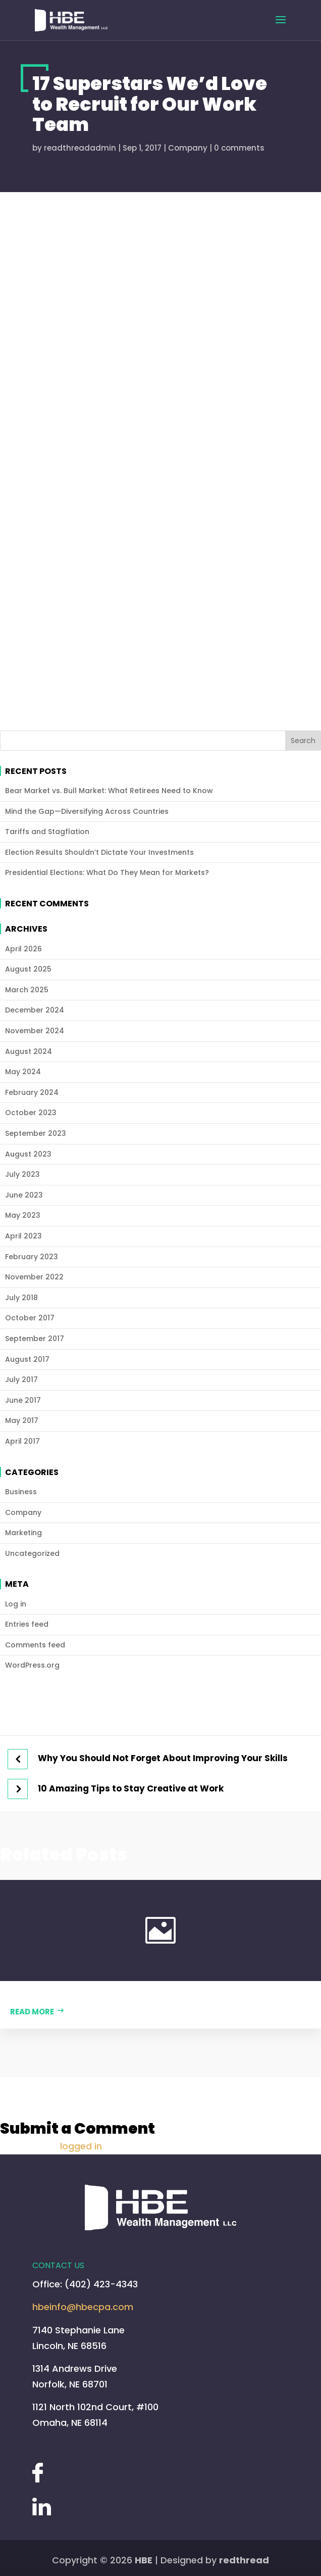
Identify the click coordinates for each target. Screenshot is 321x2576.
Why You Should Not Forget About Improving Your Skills (163, 1759)
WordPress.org (32, 1665)
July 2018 (21, 1298)
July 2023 (22, 1174)
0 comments (239, 148)
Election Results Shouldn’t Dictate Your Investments (99, 852)
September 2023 (35, 1133)
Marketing (23, 1533)
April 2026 (23, 949)
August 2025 (28, 969)
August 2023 (28, 1154)
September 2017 (34, 1339)
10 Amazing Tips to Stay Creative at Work (131, 1789)
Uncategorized (32, 1553)
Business (21, 1492)
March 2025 (26, 990)
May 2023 (22, 1215)
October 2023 (31, 1113)
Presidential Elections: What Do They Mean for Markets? (107, 873)
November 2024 (34, 1031)
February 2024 (32, 1092)
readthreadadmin (80, 148)
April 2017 (22, 1441)
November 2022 (34, 1277)
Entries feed (26, 1624)
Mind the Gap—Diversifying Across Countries (87, 811)
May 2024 (23, 1072)
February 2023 (31, 1257)
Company (187, 148)
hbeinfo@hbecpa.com (82, 2307)
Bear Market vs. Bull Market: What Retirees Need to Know (109, 791)
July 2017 (21, 1380)
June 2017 (23, 1400)
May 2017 (21, 1420)
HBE (143, 2560)
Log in (15, 1604)
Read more (32, 2011)
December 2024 (34, 1010)
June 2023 (24, 1195)
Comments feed (35, 1645)
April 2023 (23, 1236)
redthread (244, 2560)
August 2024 (28, 1051)
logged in (81, 2146)
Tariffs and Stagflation (47, 832)
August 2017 (27, 1359)
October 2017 (30, 1318)
